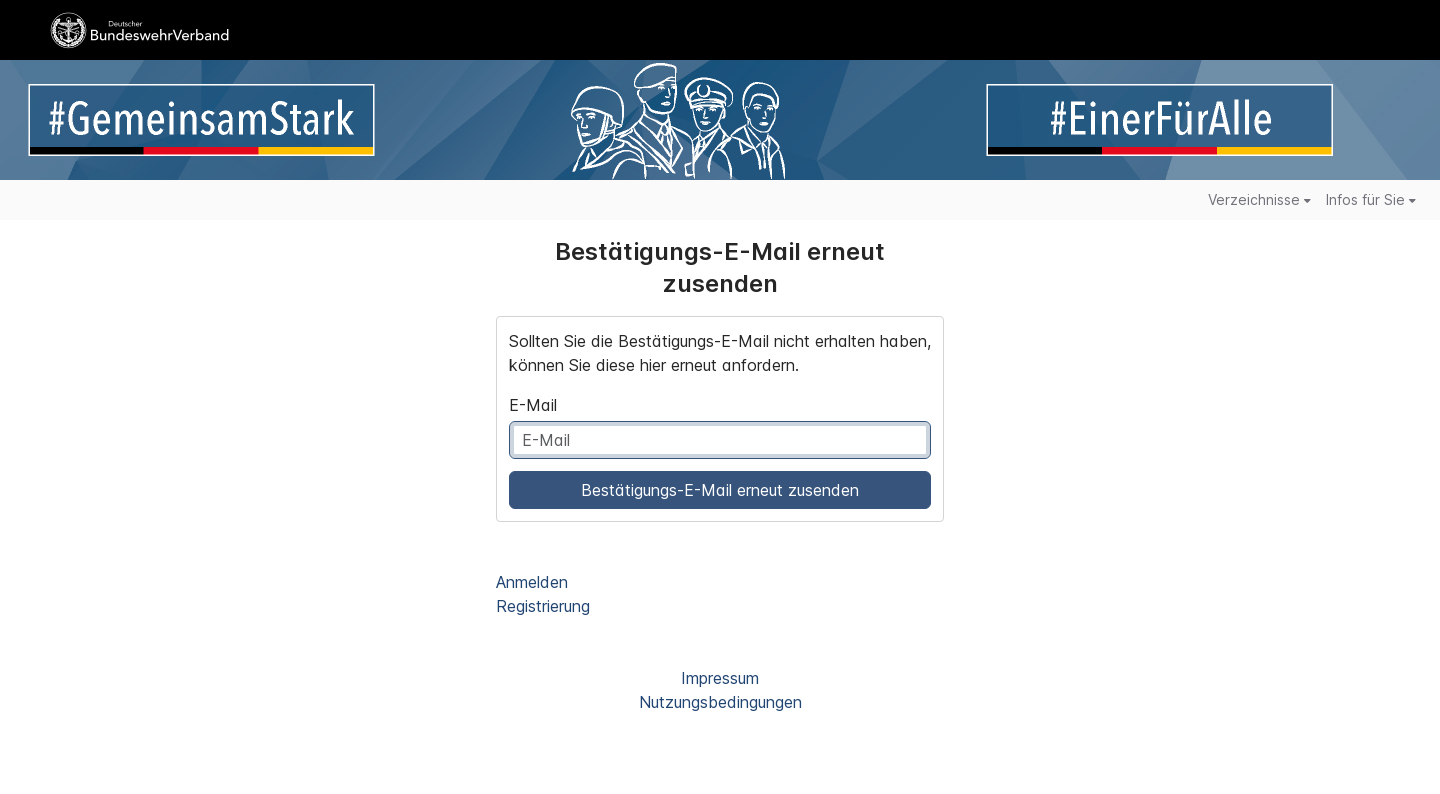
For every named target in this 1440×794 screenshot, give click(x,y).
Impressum (720, 678)
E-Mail (533, 405)
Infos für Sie (1371, 199)
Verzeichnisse (1259, 199)
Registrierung (543, 606)
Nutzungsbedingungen (720, 702)
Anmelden (532, 582)
